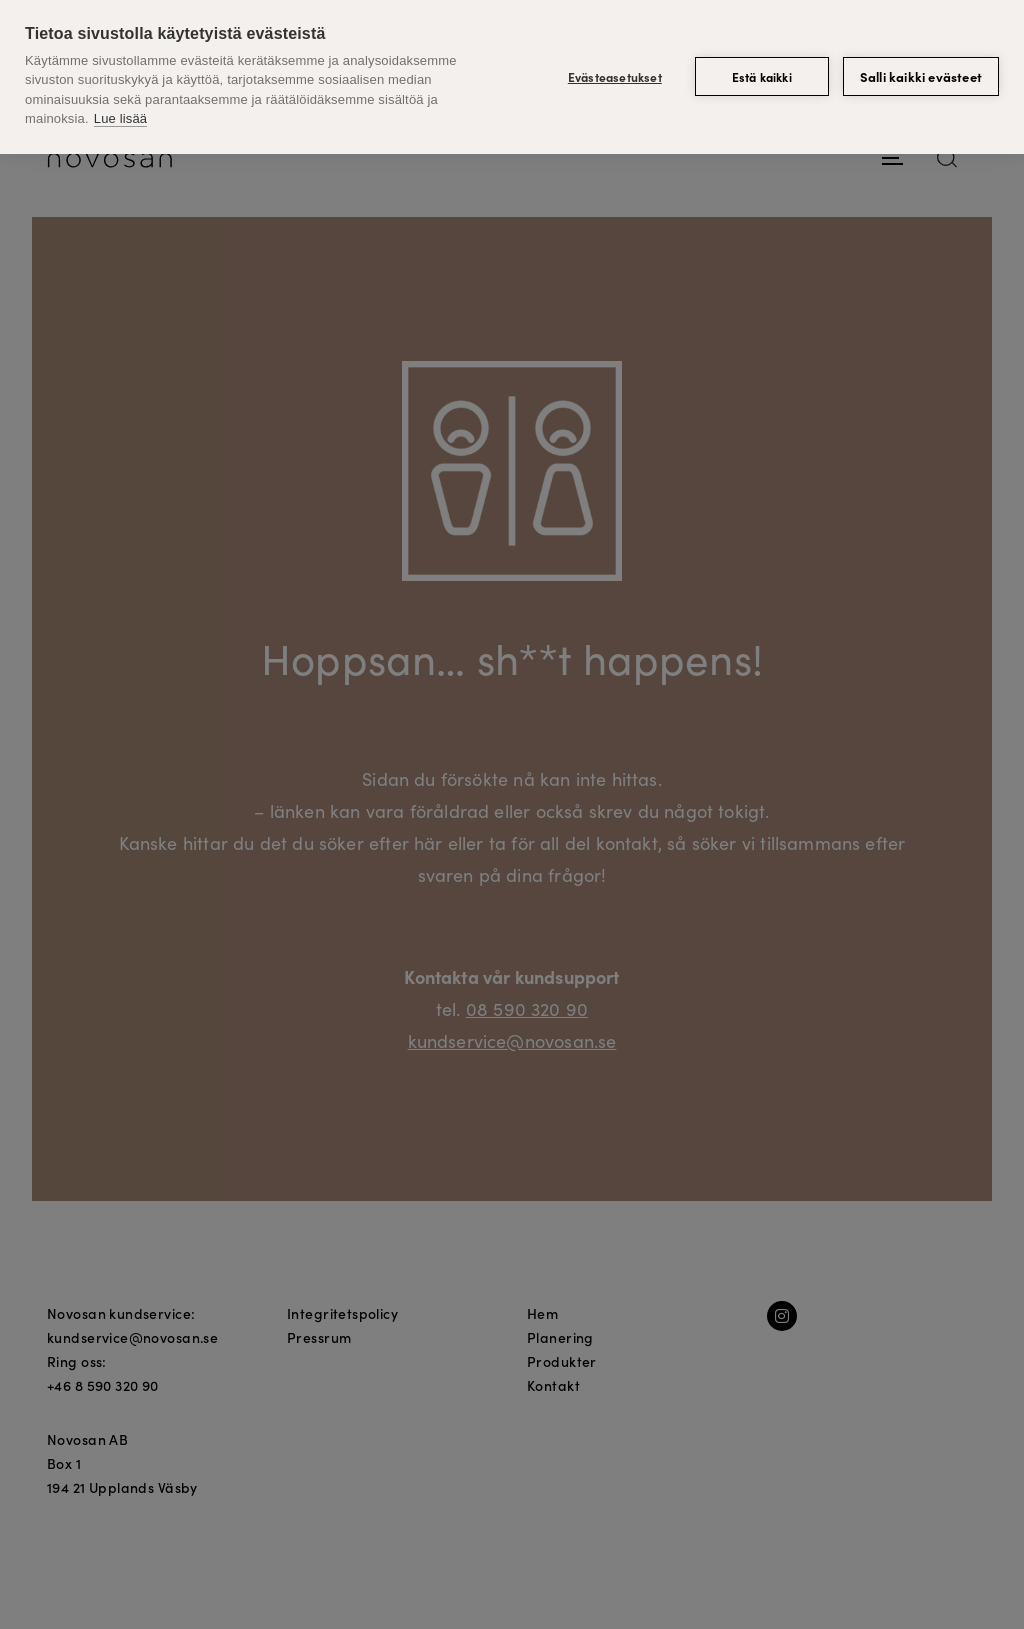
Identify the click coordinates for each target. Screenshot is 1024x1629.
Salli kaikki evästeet (921, 76)
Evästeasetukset (615, 76)
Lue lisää (120, 118)
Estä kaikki (762, 76)
